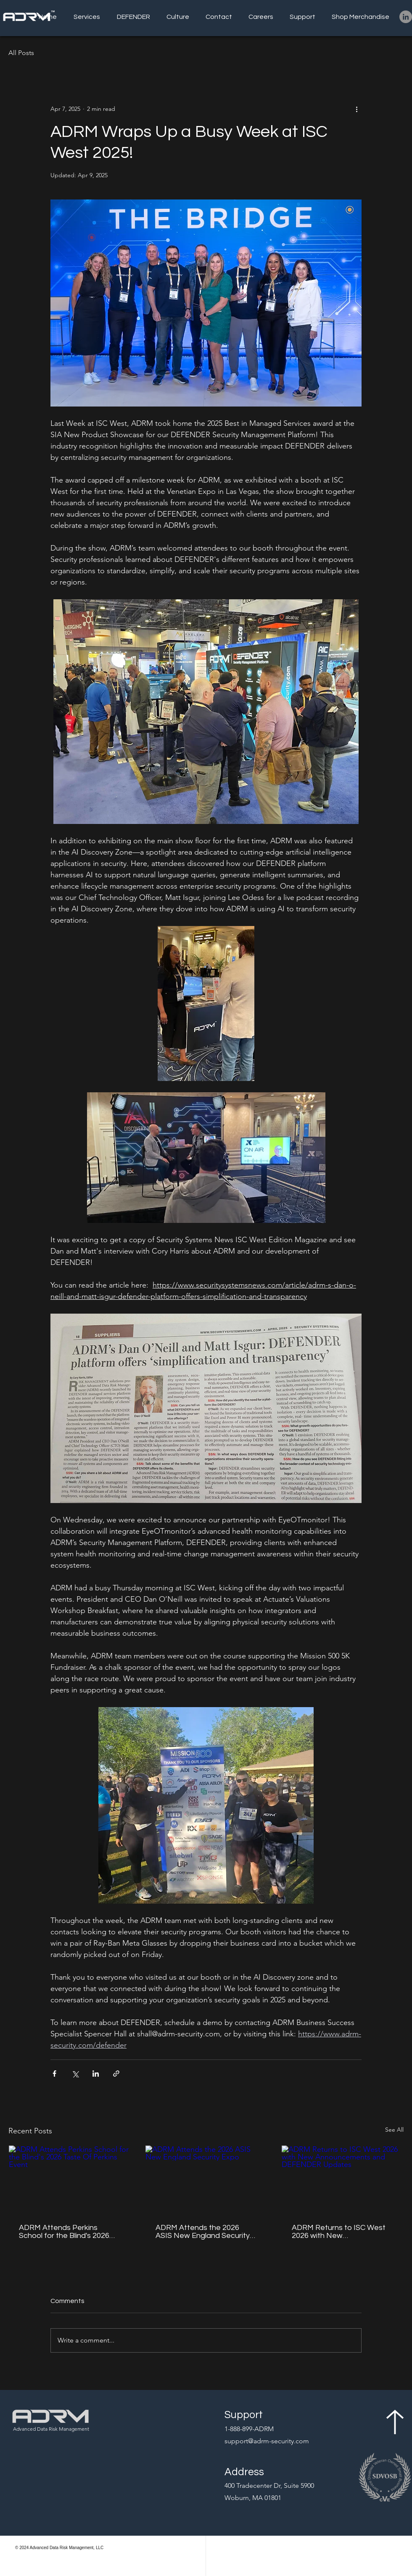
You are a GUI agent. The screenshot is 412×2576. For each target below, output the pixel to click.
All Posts (21, 53)
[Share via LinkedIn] (96, 2074)
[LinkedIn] (405, 16)
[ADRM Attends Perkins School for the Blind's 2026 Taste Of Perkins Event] (69, 2180)
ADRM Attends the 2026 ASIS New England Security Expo (203, 2232)
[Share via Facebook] (54, 2074)
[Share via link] (116, 2074)
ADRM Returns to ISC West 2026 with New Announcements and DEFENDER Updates (339, 2232)
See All (394, 2129)
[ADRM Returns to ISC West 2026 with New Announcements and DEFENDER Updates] (342, 2180)
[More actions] (356, 109)
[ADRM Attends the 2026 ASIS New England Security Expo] (206, 2180)
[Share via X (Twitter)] (75, 2074)
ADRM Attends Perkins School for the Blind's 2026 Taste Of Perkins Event (64, 2232)
